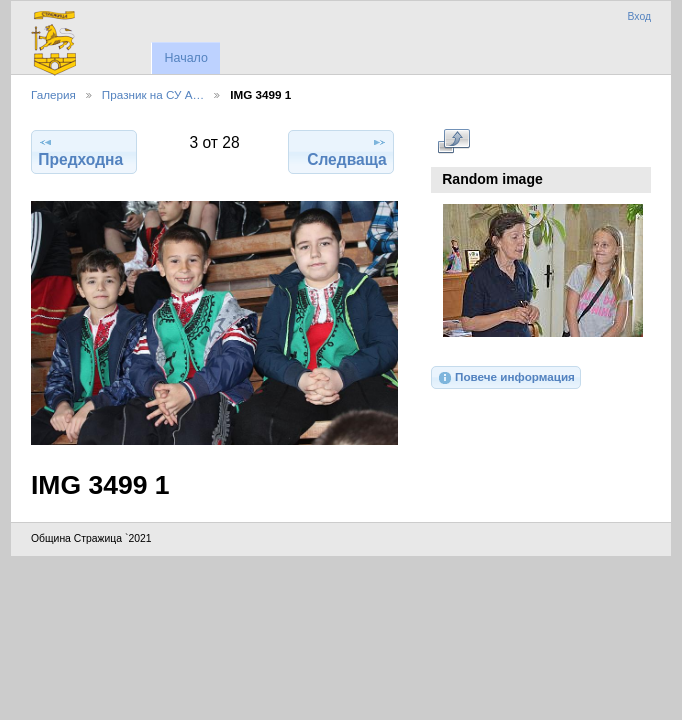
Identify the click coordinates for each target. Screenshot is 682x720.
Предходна (80, 151)
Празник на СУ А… (153, 94)
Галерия (53, 94)
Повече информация (506, 378)
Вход (639, 16)
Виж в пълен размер (453, 141)
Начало (185, 58)
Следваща (347, 151)
